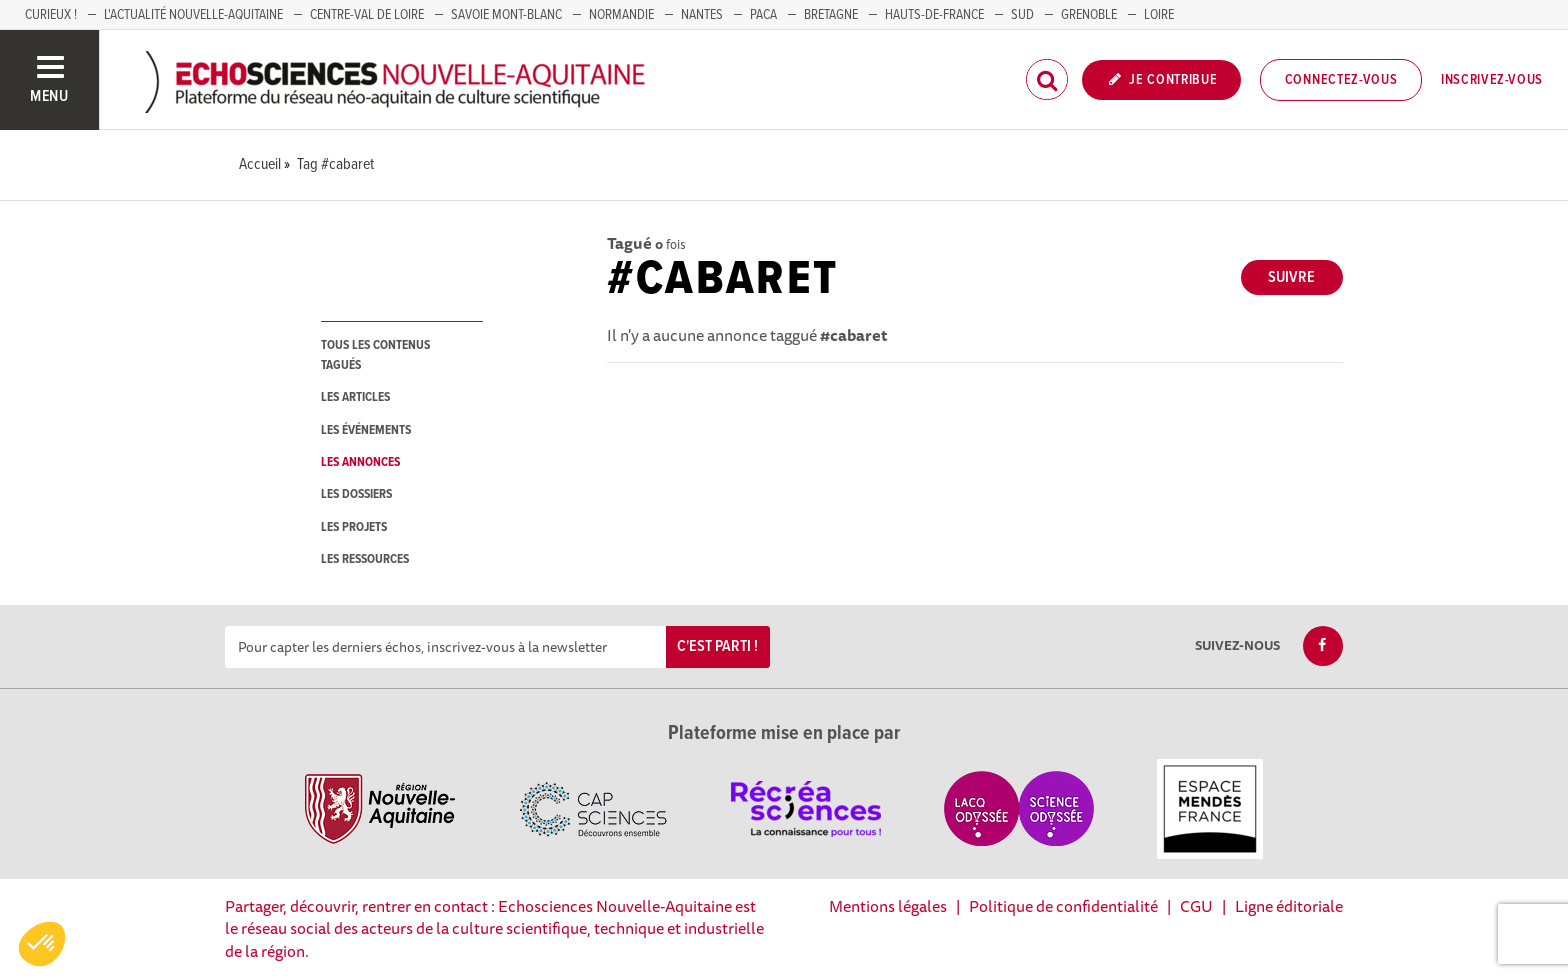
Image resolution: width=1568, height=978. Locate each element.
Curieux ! (51, 15)
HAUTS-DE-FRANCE (934, 15)
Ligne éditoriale (1289, 906)
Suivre (1291, 277)
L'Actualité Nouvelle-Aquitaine (193, 15)
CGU (1196, 906)
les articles (355, 397)
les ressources (365, 559)
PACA (763, 15)
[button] (42, 944)
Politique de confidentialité (1063, 906)
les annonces (360, 462)
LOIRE (1159, 15)
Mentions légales (888, 906)
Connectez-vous (1341, 80)
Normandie (621, 15)
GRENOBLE (1089, 15)
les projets (354, 527)
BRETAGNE (831, 15)
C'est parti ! (717, 646)
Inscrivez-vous (1492, 80)
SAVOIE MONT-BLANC (506, 15)
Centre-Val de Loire (367, 15)
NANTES (702, 15)
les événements (366, 430)
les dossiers (356, 494)
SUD (1022, 15)
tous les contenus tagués (375, 355)
